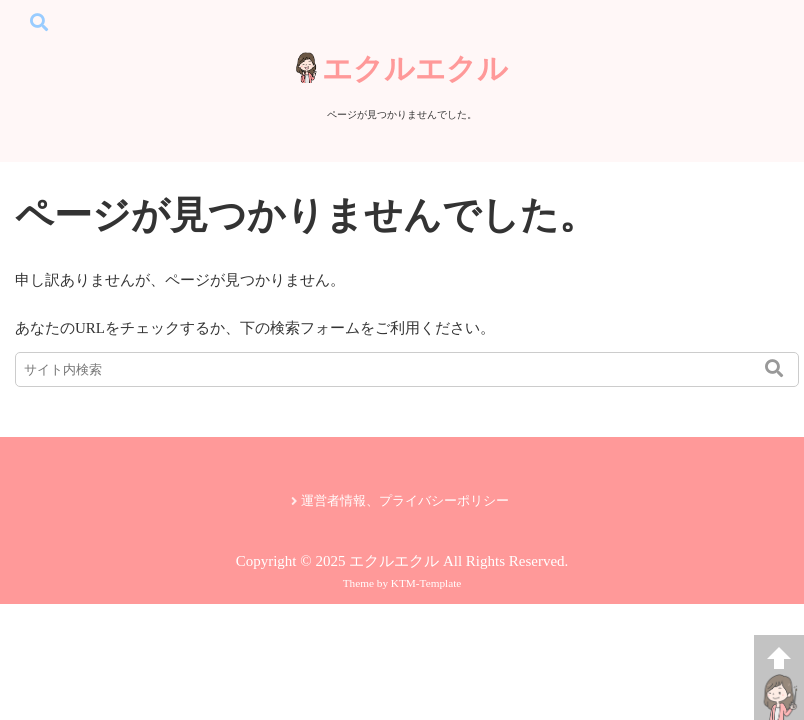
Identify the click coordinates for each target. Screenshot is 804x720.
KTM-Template (426, 583)
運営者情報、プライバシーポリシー (405, 501)
